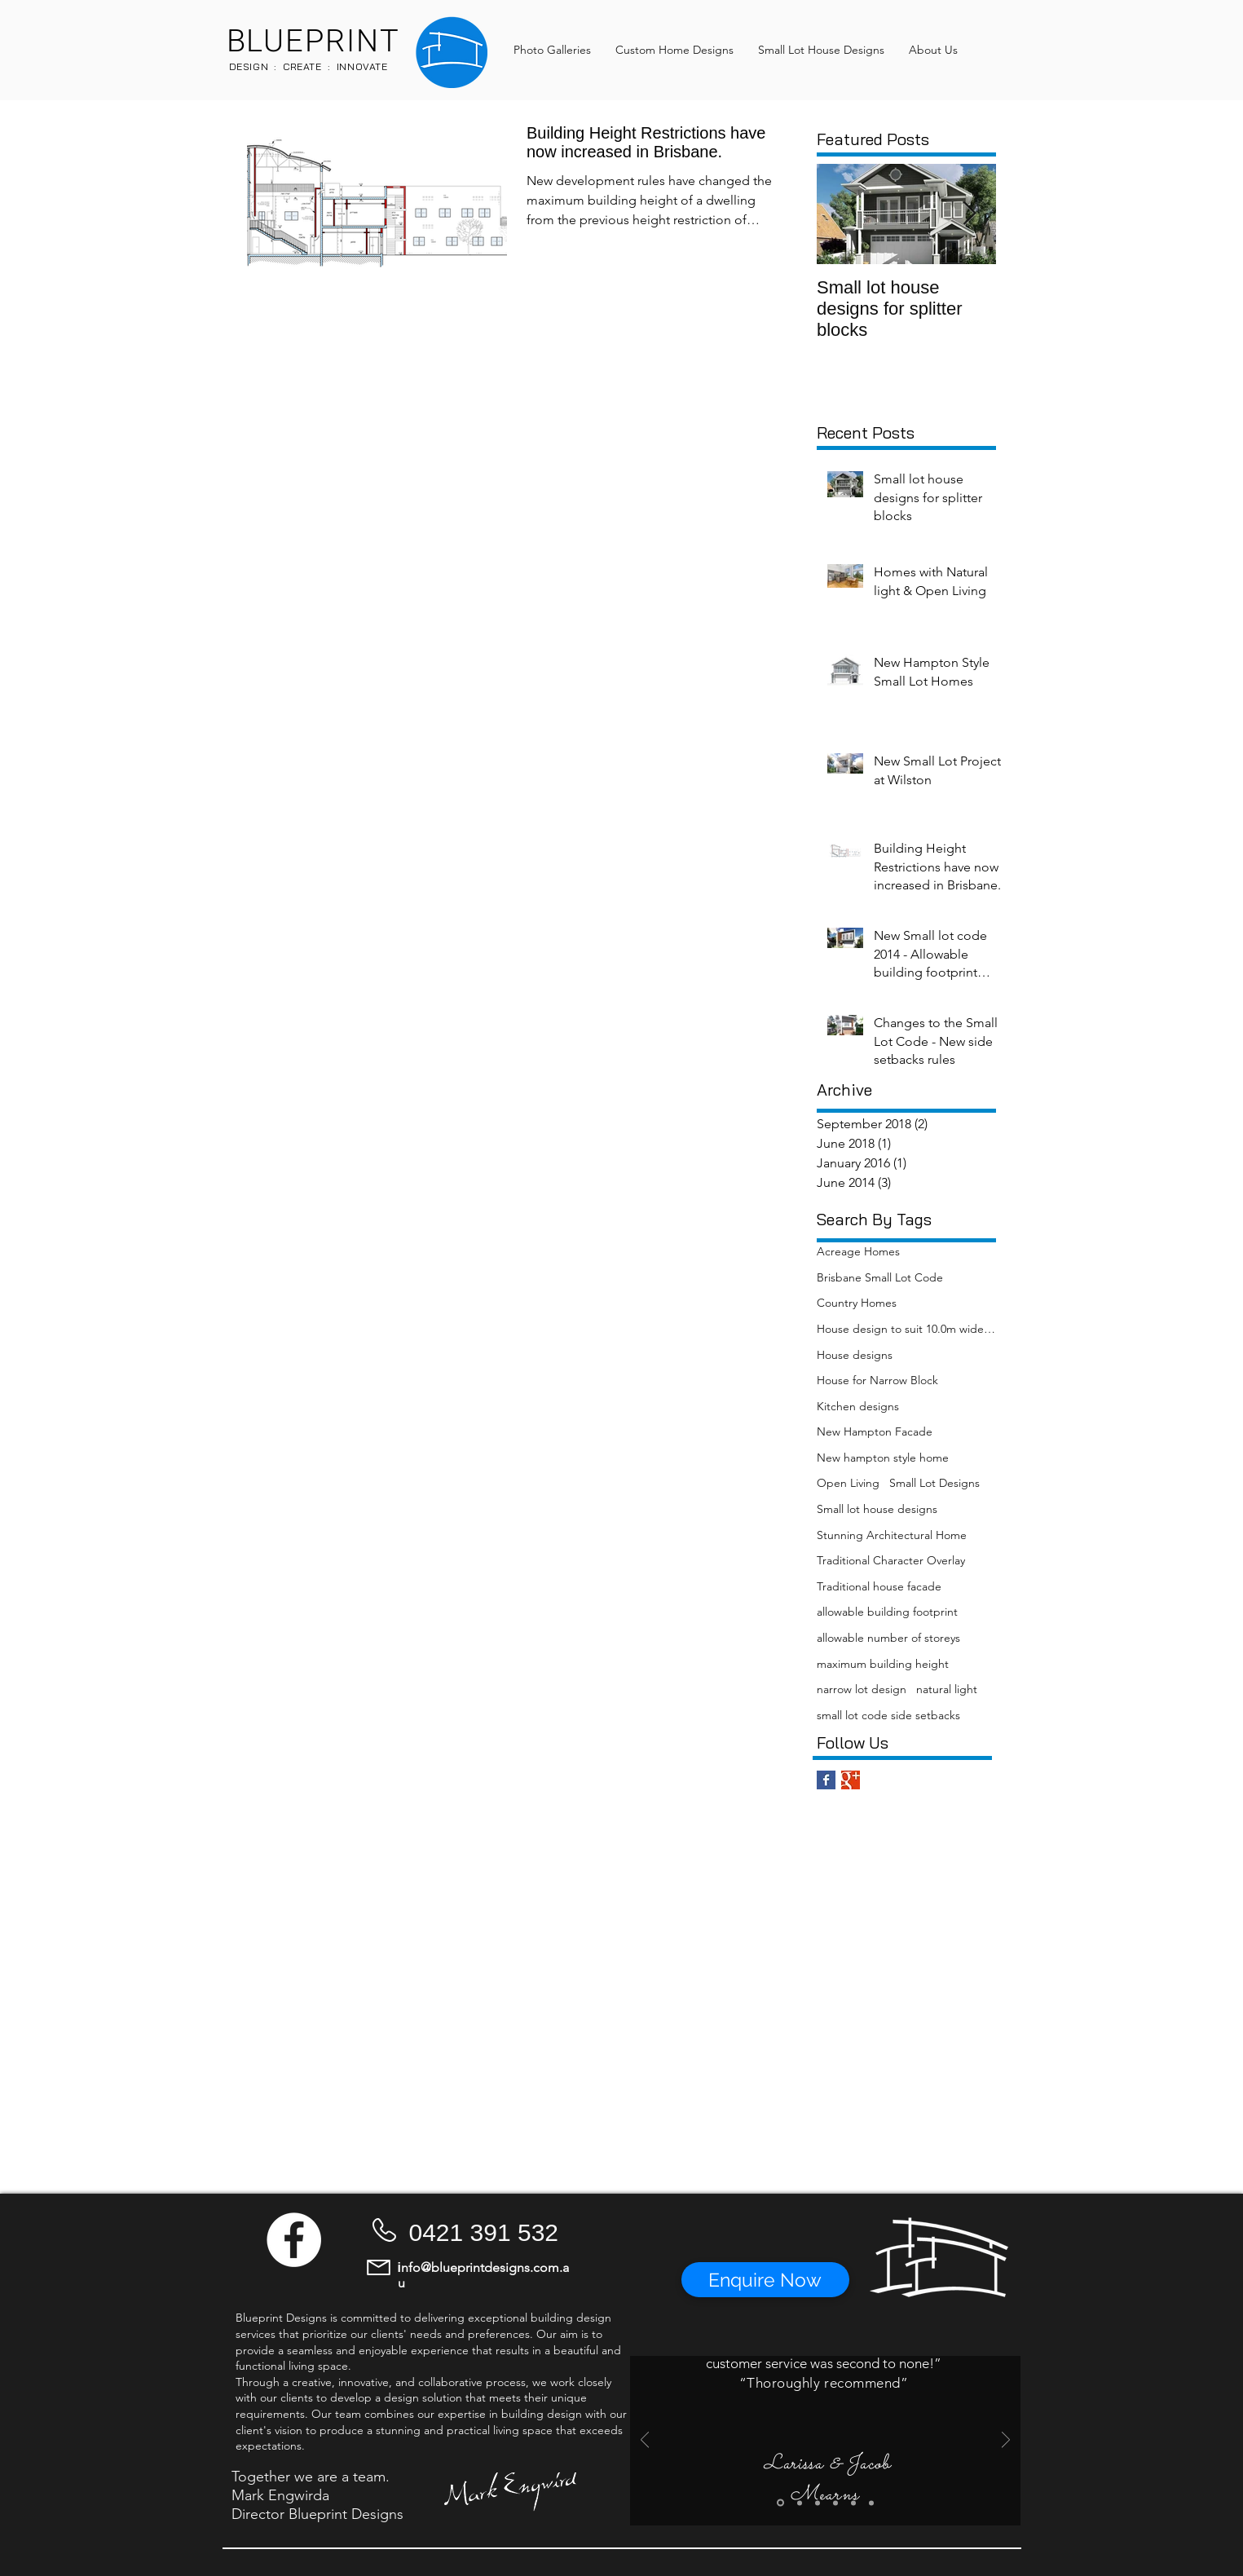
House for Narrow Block (877, 1380)
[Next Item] (970, 214)
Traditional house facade (879, 1586)
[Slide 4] (835, 2502)
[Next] (1006, 2441)
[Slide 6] (871, 2502)
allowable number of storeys (888, 1637)
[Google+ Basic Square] (850, 1780)
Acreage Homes (858, 1251)
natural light (946, 1689)
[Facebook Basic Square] (826, 1780)
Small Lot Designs (934, 1482)
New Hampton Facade (874, 1431)
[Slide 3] (817, 2502)
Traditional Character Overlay (891, 1560)
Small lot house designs (877, 1509)
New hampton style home (883, 1457)
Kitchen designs (858, 1406)
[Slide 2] (799, 2502)
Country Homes (857, 1302)
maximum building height (883, 1663)
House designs (855, 1355)
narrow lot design (861, 1689)
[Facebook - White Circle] (294, 2239)
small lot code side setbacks (888, 1715)
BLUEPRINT (313, 41)
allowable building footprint (887, 1611)
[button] (765, 2279)
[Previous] (645, 2441)
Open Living (848, 1482)
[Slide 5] (853, 2502)
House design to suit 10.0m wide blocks (906, 1328)
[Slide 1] (780, 2503)
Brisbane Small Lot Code (880, 1277)
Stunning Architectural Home (892, 1535)
